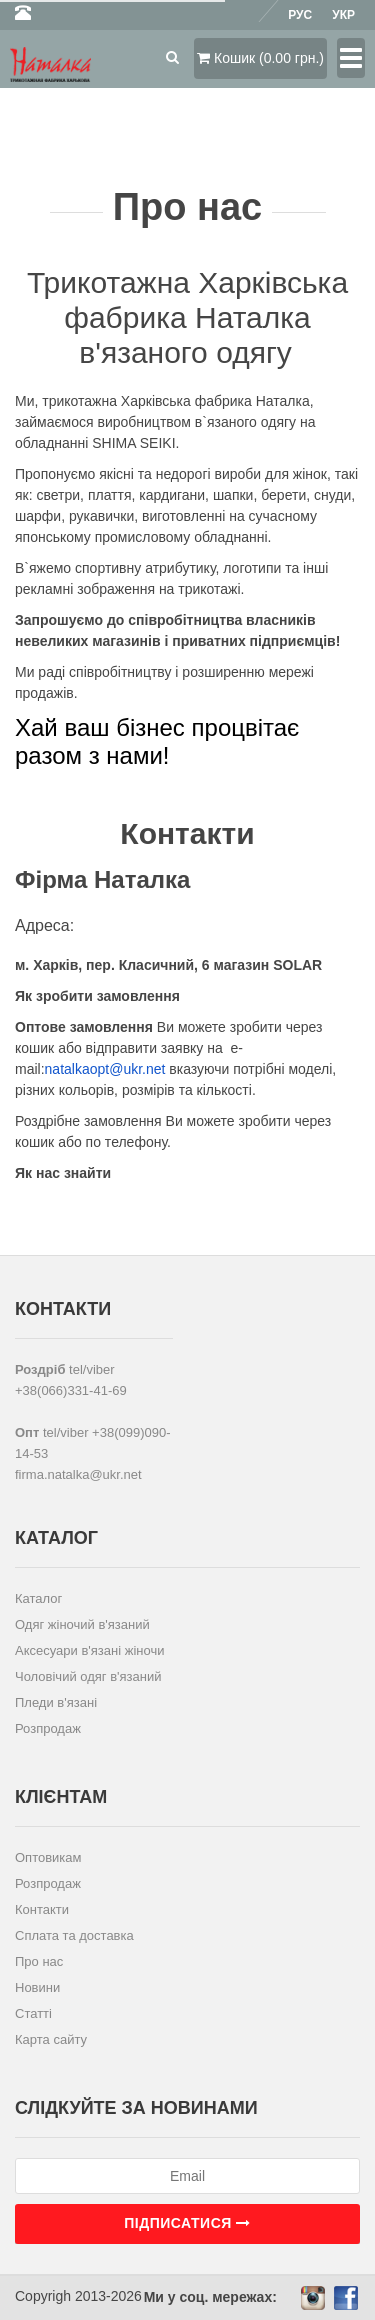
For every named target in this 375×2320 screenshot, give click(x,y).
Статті (33, 2013)
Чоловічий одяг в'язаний (88, 1676)
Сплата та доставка (74, 1935)
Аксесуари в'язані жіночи (89, 1650)
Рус (300, 15)
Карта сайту (51, 2039)
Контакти (42, 1909)
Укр (343, 15)
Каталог (38, 1598)
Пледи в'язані (56, 1702)
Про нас (39, 1961)
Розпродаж (48, 1728)
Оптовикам (48, 1857)
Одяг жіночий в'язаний (82, 1624)
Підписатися (187, 2223)
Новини (37, 1987)
